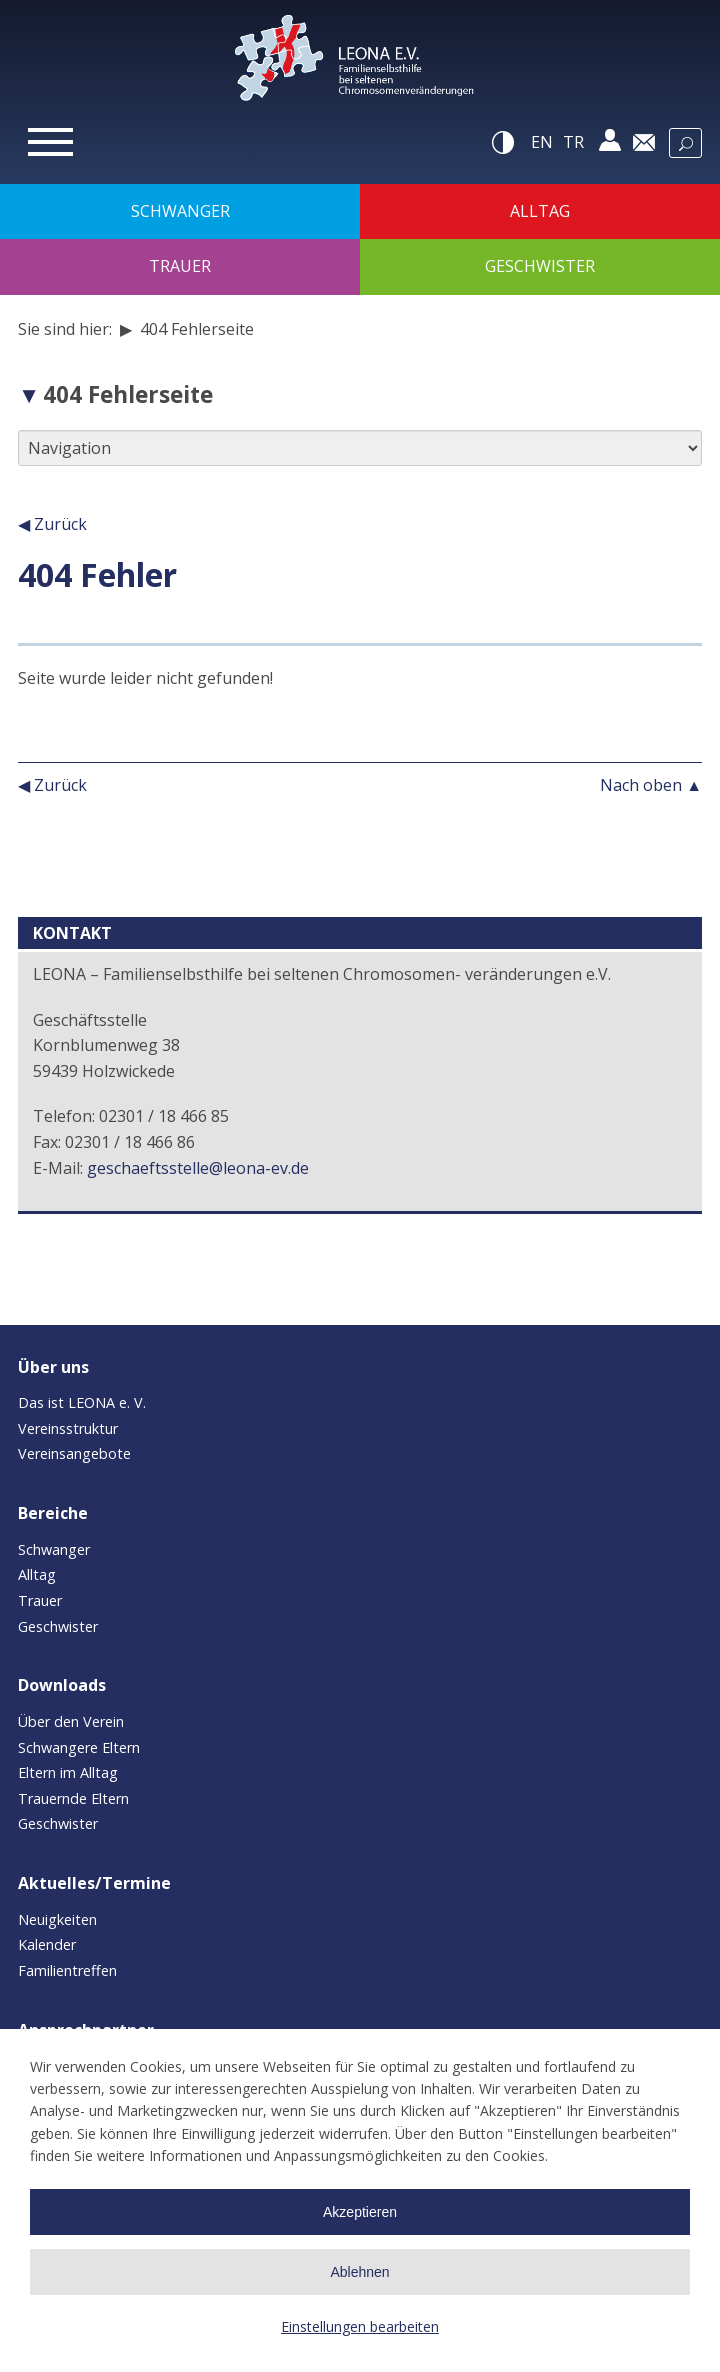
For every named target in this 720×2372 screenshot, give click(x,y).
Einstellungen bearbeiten (360, 2326)
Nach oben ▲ (651, 785)
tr (573, 142)
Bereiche (53, 1513)
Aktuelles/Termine (94, 1883)
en (542, 142)
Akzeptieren (360, 2212)
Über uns (53, 1367)
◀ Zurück (52, 524)
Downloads (62, 1685)
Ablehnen (359, 2272)
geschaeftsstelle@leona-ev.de (198, 1168)
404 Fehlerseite (128, 394)
